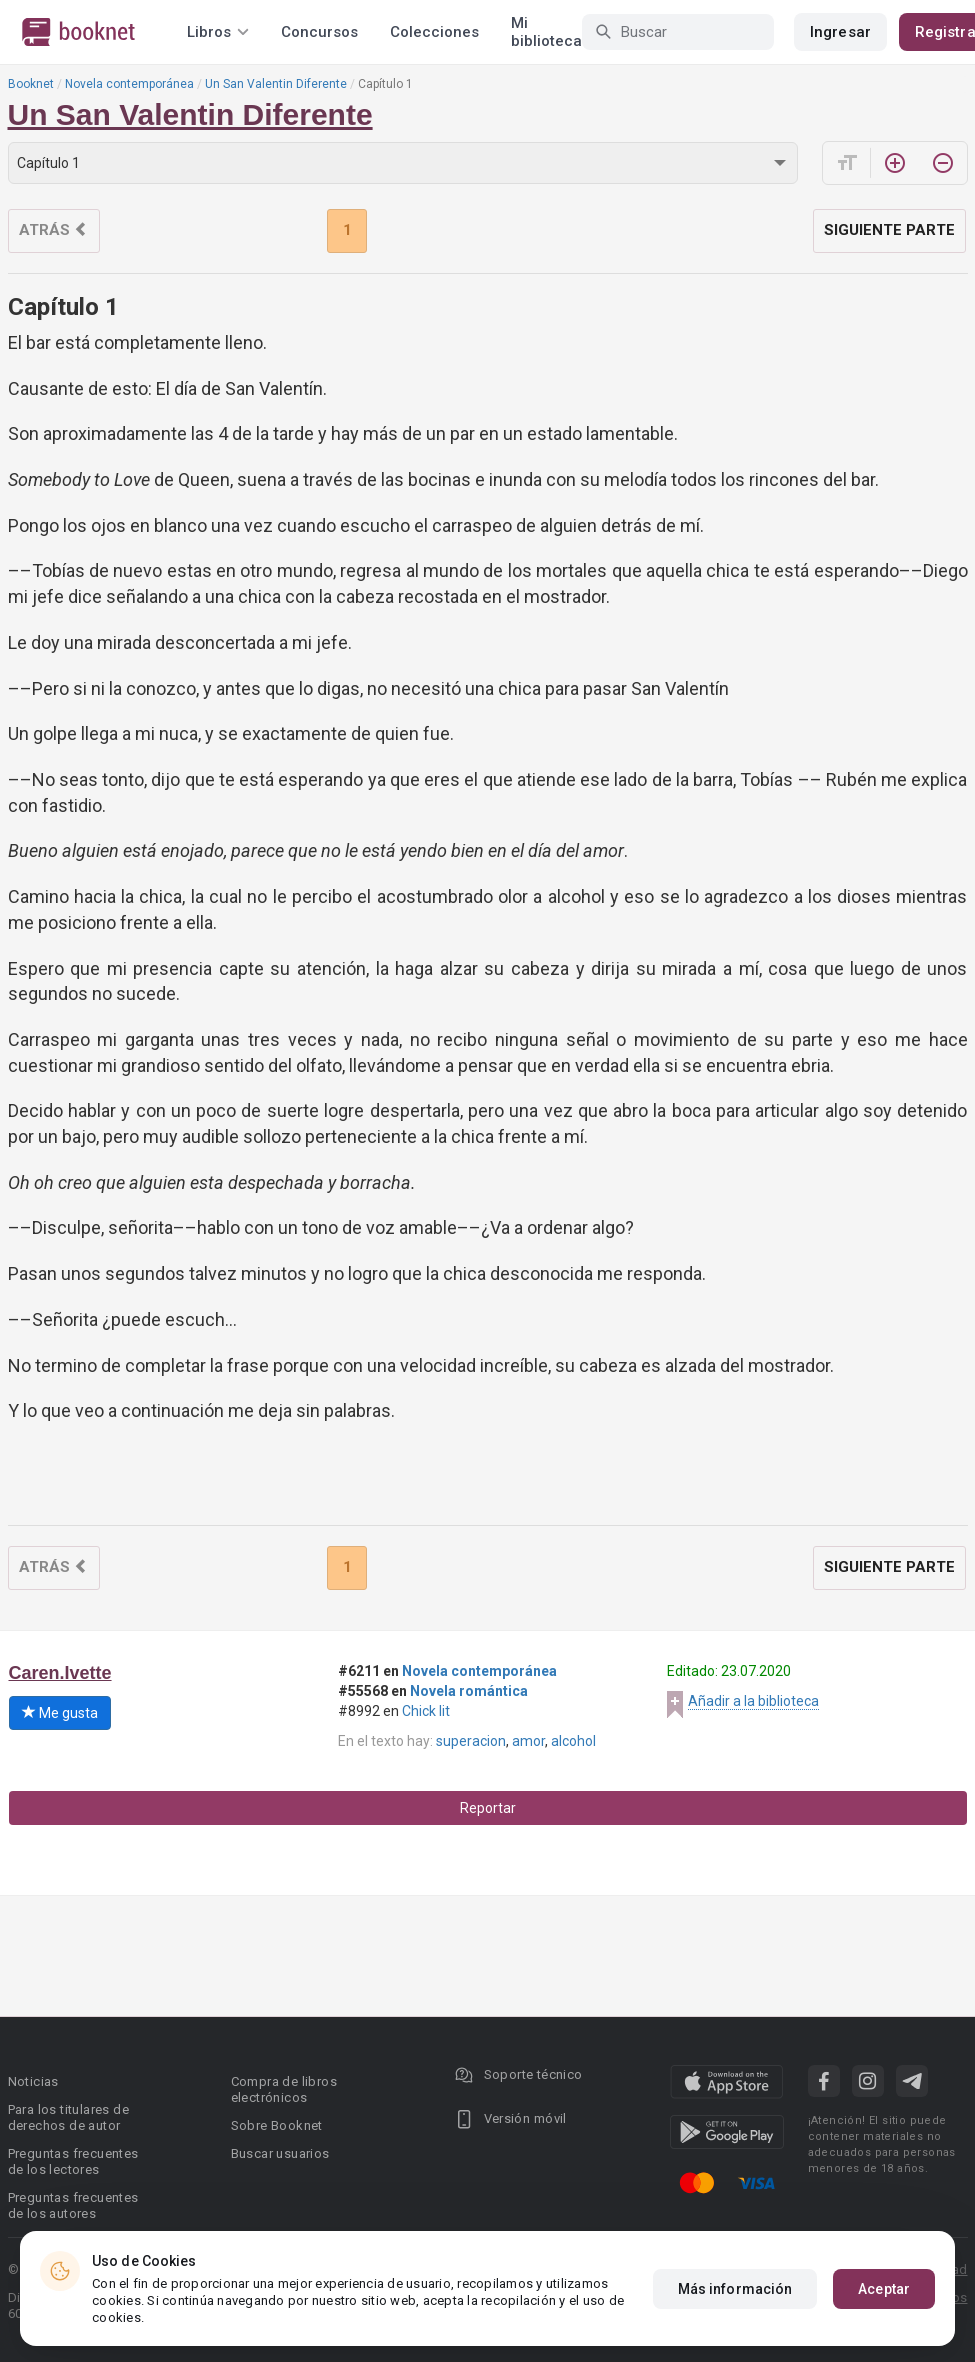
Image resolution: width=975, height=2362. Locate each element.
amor (528, 1741)
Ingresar (840, 32)
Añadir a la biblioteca (753, 1701)
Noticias (33, 2081)
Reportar (488, 1808)
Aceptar (884, 2289)
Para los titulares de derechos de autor (68, 2117)
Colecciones (434, 32)
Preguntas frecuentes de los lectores (73, 2161)
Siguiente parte (889, 230)
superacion (471, 1741)
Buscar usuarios (280, 2153)
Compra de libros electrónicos (284, 2089)
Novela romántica (469, 1691)
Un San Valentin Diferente (276, 84)
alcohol (573, 1741)
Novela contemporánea (129, 84)
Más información (735, 2289)
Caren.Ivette (60, 1673)
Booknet (31, 84)
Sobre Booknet (277, 2125)
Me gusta (60, 1713)
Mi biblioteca (546, 32)
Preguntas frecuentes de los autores (73, 2205)
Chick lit (426, 1711)
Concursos (319, 32)
